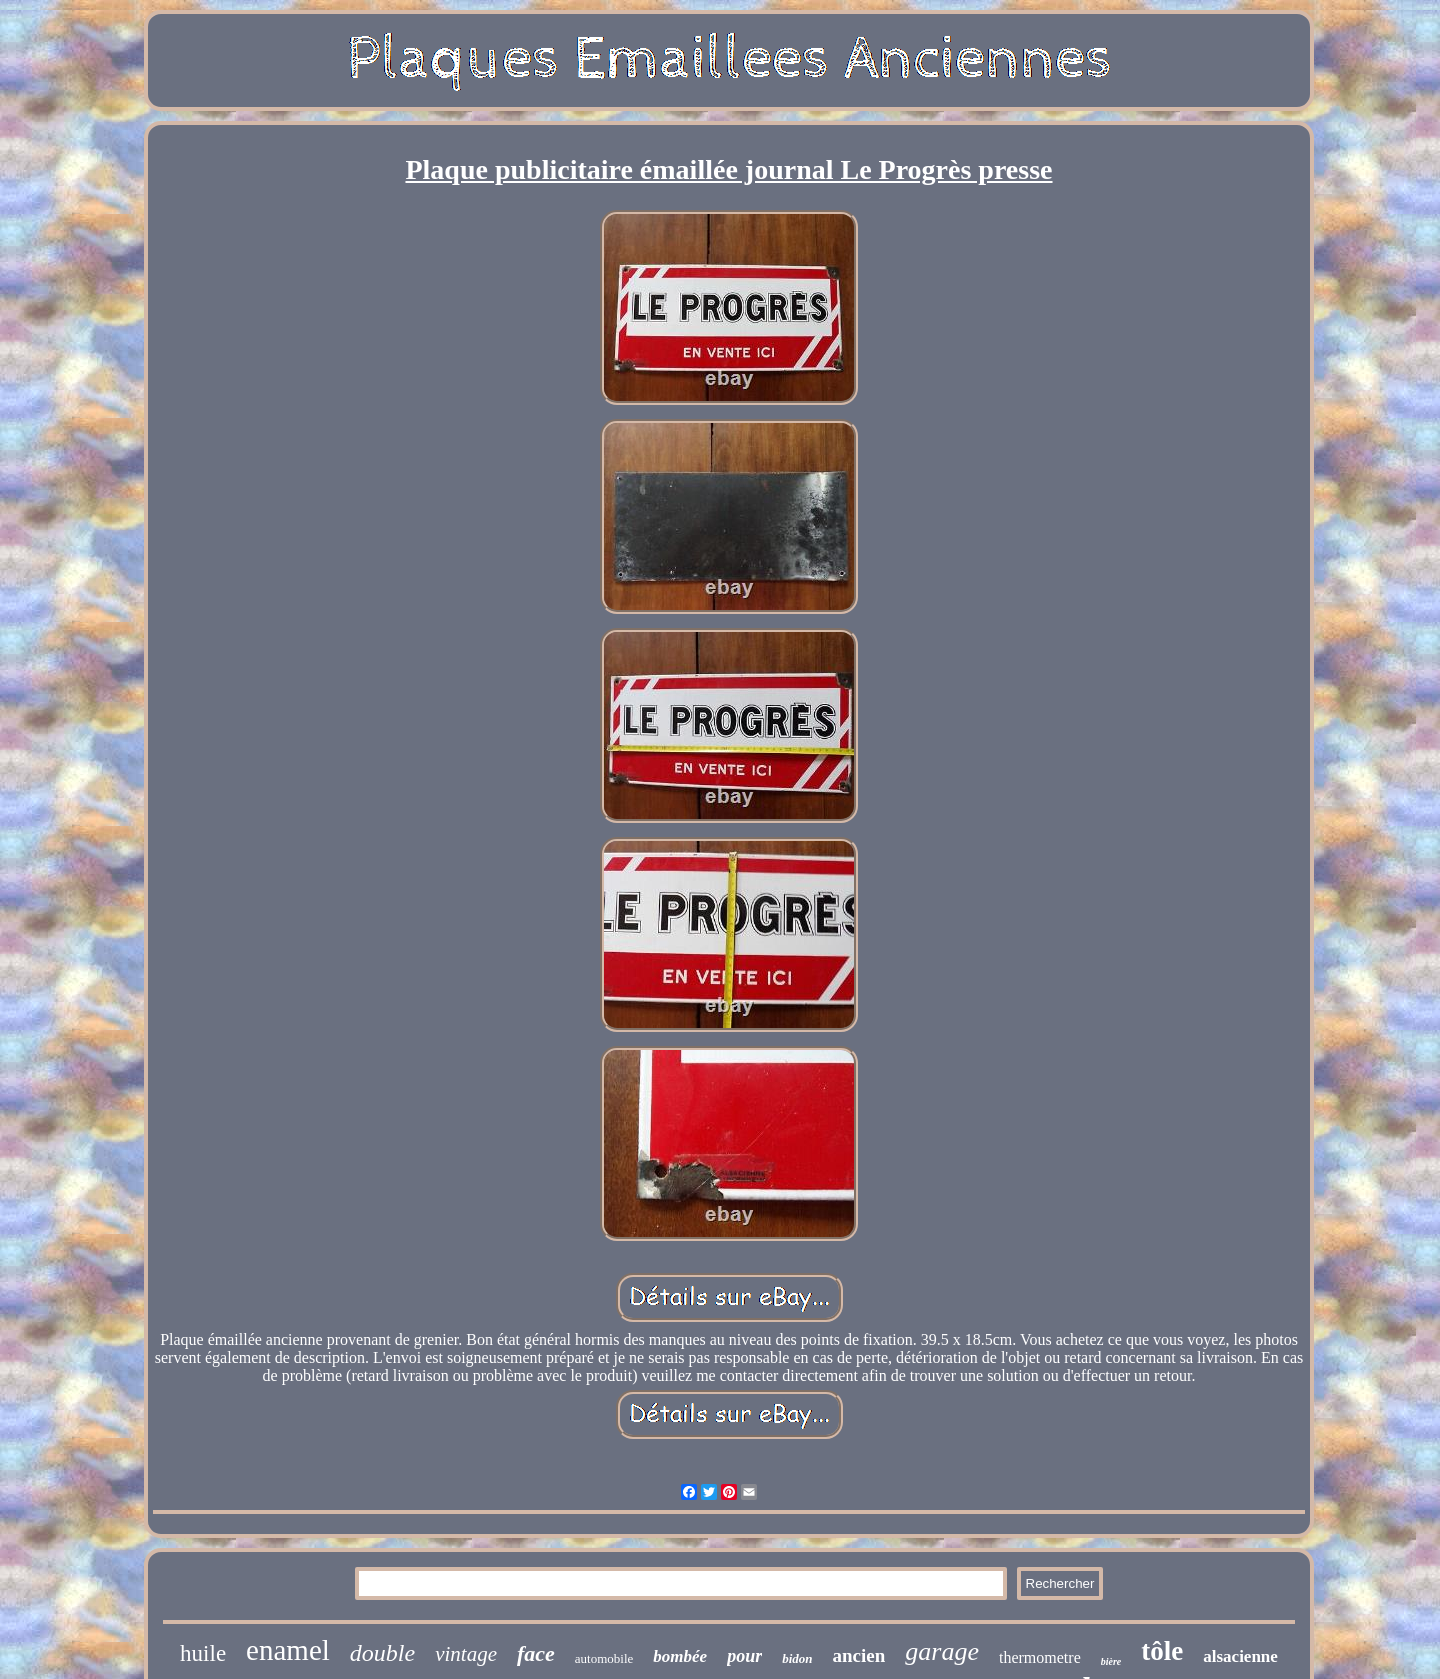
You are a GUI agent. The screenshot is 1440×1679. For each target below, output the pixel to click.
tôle (1162, 1651)
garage (942, 1651)
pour (744, 1656)
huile (203, 1653)
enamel (288, 1650)
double (382, 1653)
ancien (859, 1655)
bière (1111, 1661)
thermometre (1040, 1657)
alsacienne (1240, 1656)
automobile (604, 1658)
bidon (797, 1658)
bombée (680, 1656)
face (536, 1653)
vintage (466, 1654)
